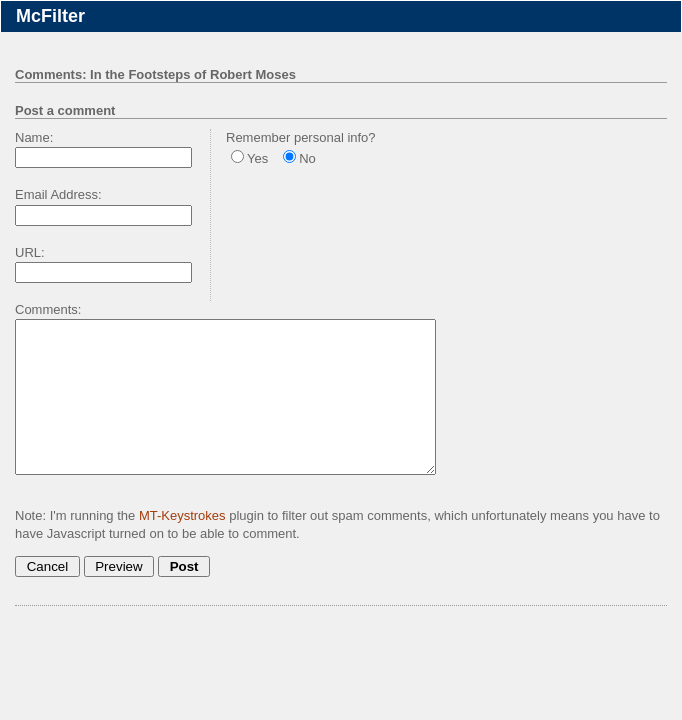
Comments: (48, 309)
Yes (257, 158)
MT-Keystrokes (182, 545)
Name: (34, 137)
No (307, 158)
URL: (30, 252)
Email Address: (58, 194)
